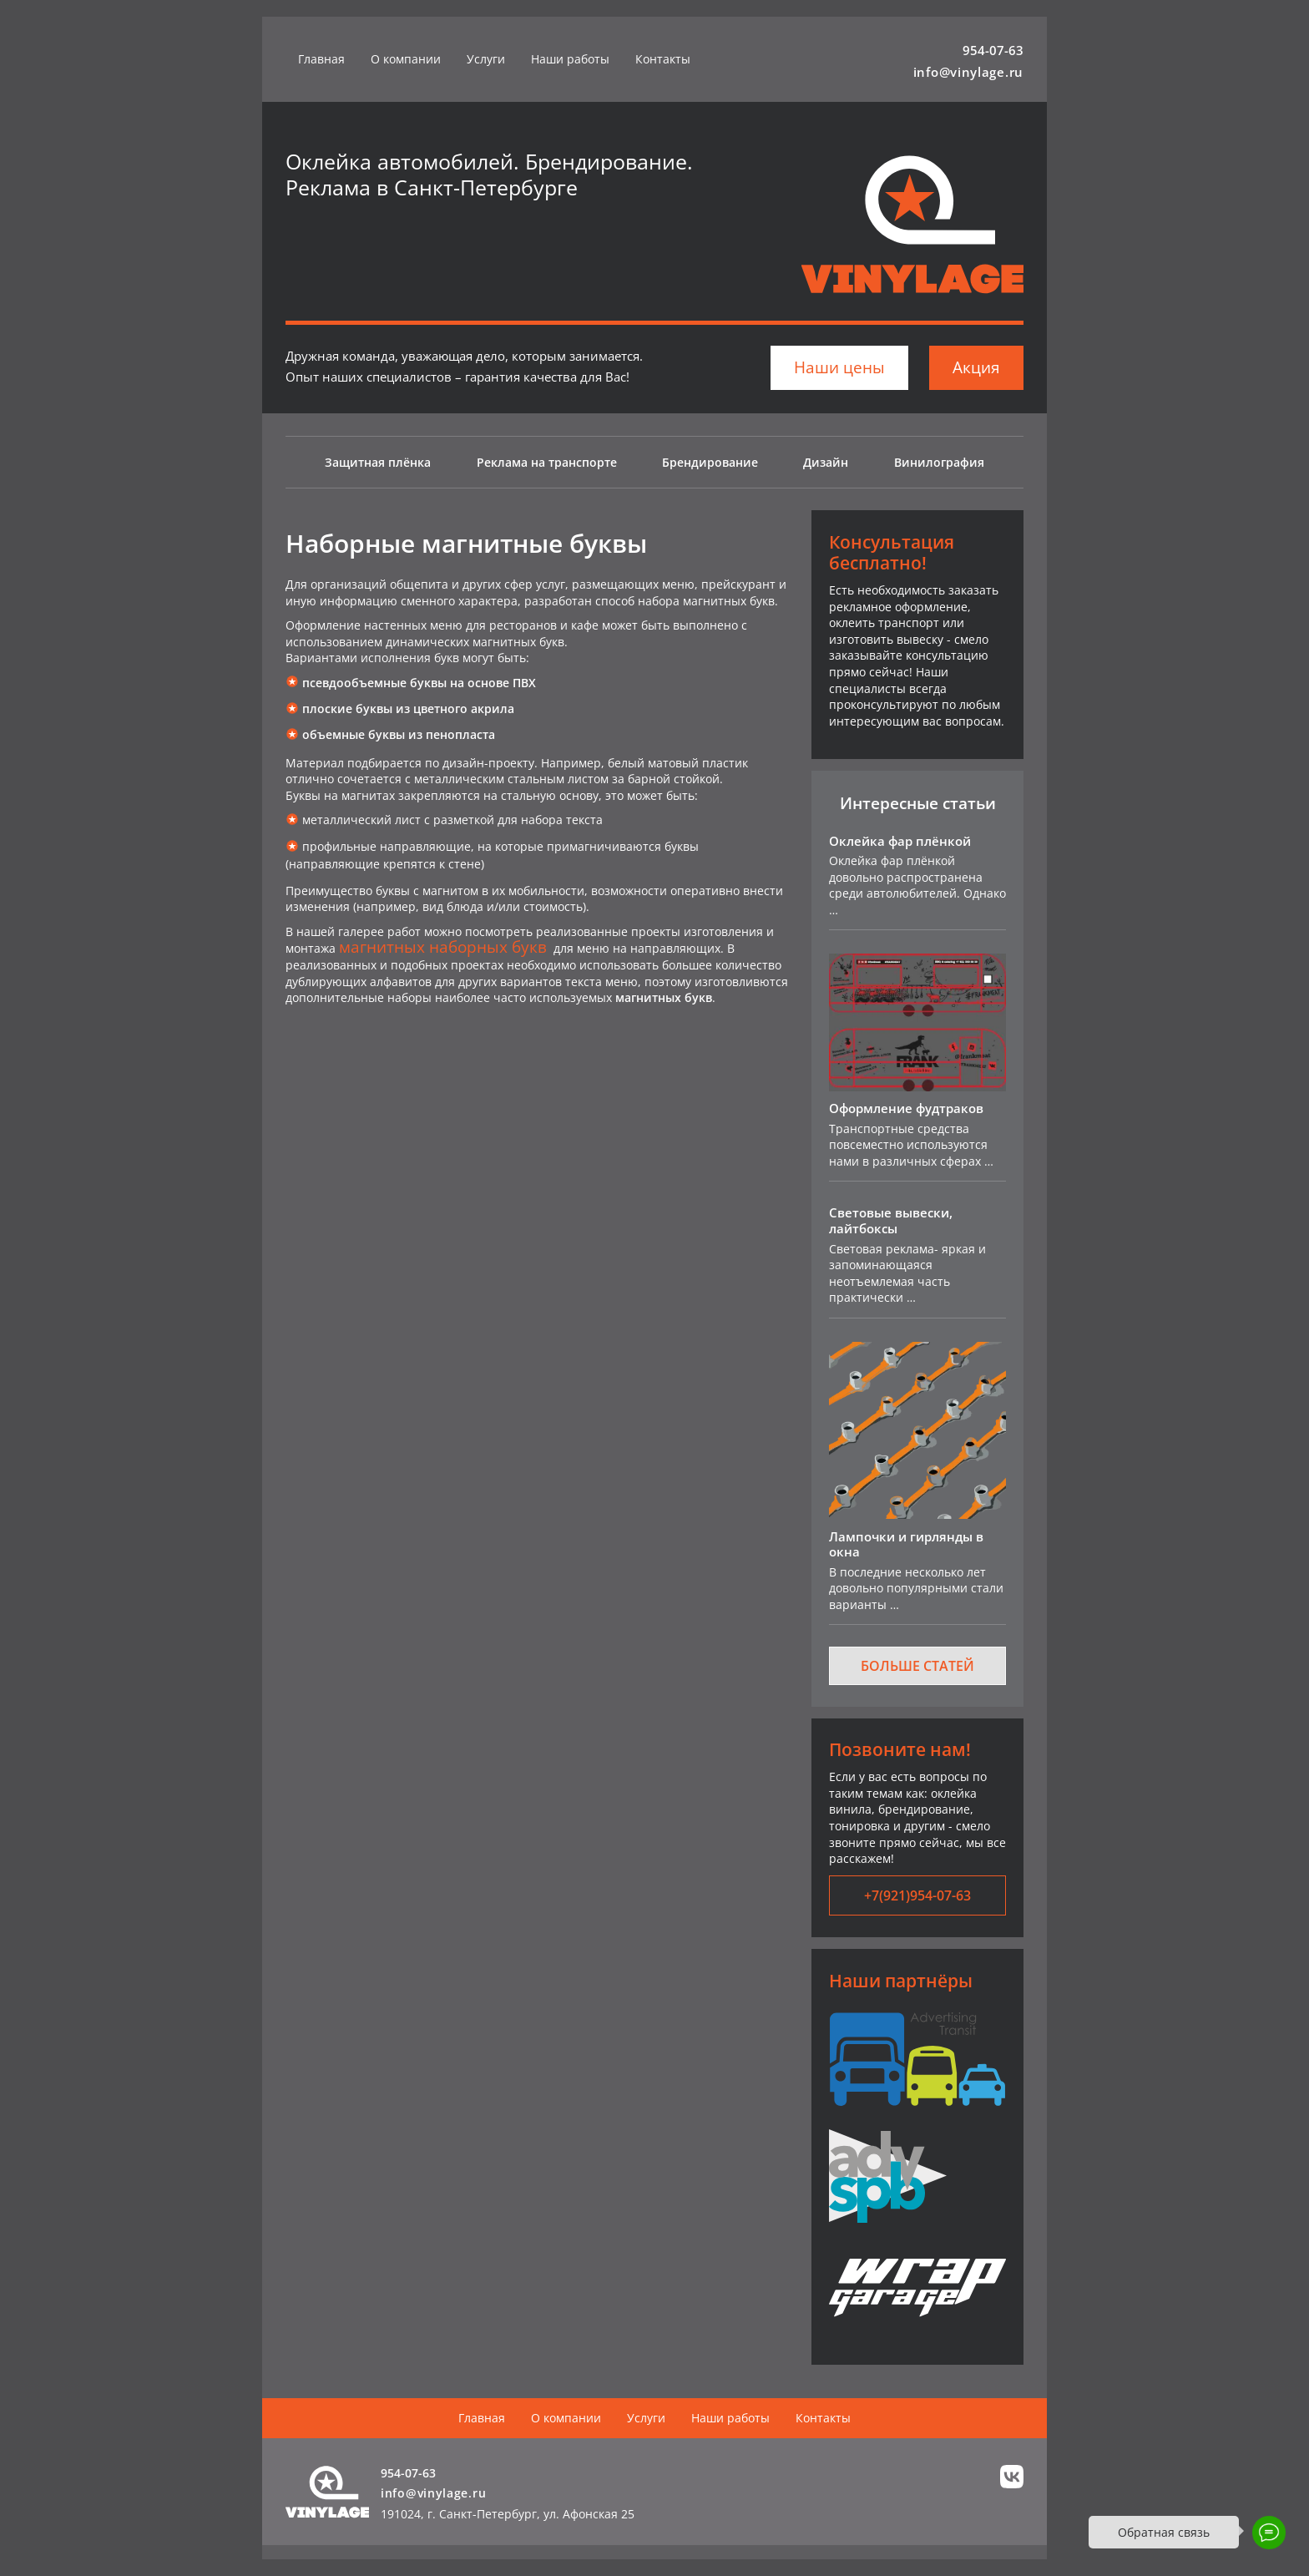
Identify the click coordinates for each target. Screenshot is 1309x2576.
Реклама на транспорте (547, 462)
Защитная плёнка (378, 462)
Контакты (662, 59)
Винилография (939, 462)
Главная (321, 59)
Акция (976, 367)
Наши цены (839, 367)
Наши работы (570, 59)
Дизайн (825, 462)
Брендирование (710, 462)
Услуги (486, 59)
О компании (406, 59)
